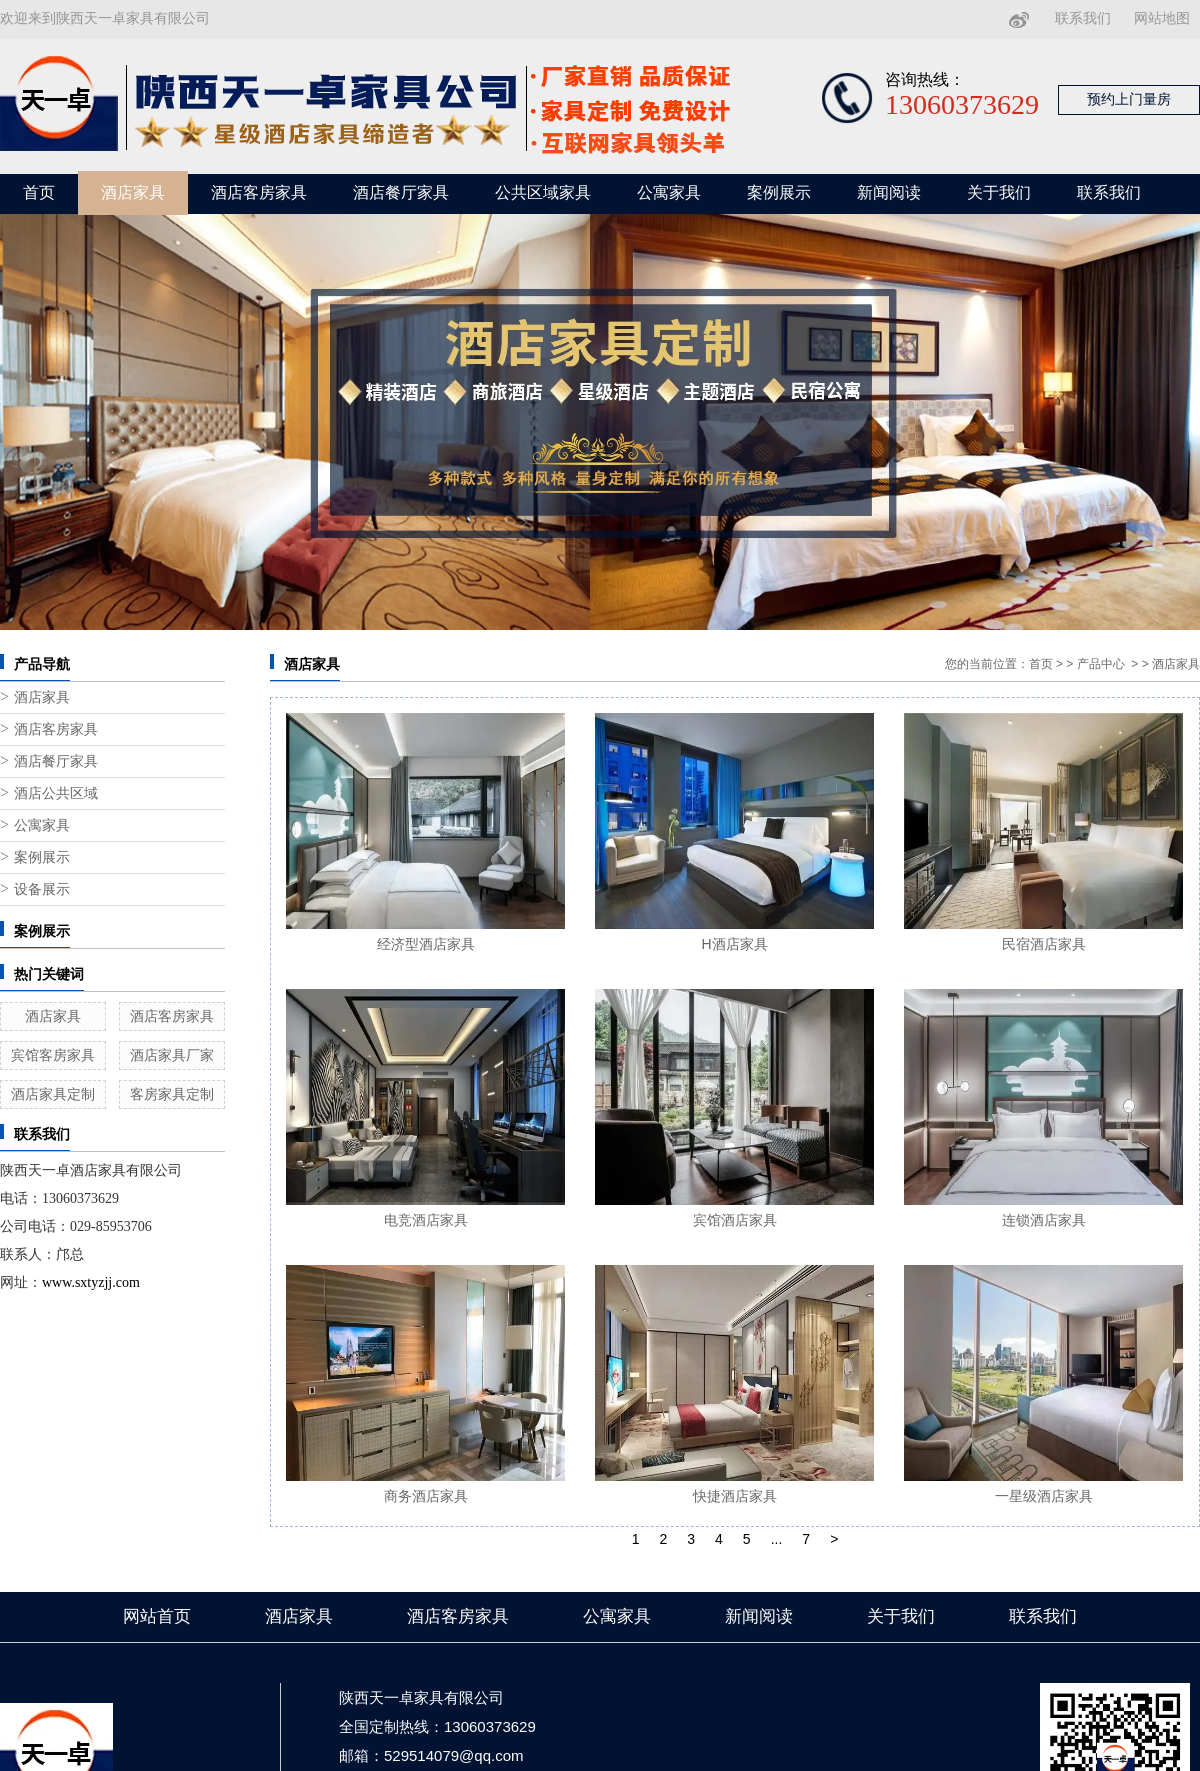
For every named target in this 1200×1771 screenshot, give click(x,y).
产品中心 (1101, 664)
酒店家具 (133, 192)
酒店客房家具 (259, 192)
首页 (39, 192)
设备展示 (42, 889)
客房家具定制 (172, 1094)
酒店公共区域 (56, 793)
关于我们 (999, 192)
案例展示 (779, 192)
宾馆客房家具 (53, 1055)
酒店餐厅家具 (401, 192)
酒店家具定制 (53, 1094)
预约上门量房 (1129, 99)
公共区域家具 (543, 192)
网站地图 (1162, 18)
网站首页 (157, 1616)
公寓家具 (669, 192)
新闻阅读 (889, 192)
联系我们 (1083, 18)
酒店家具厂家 (172, 1055)
